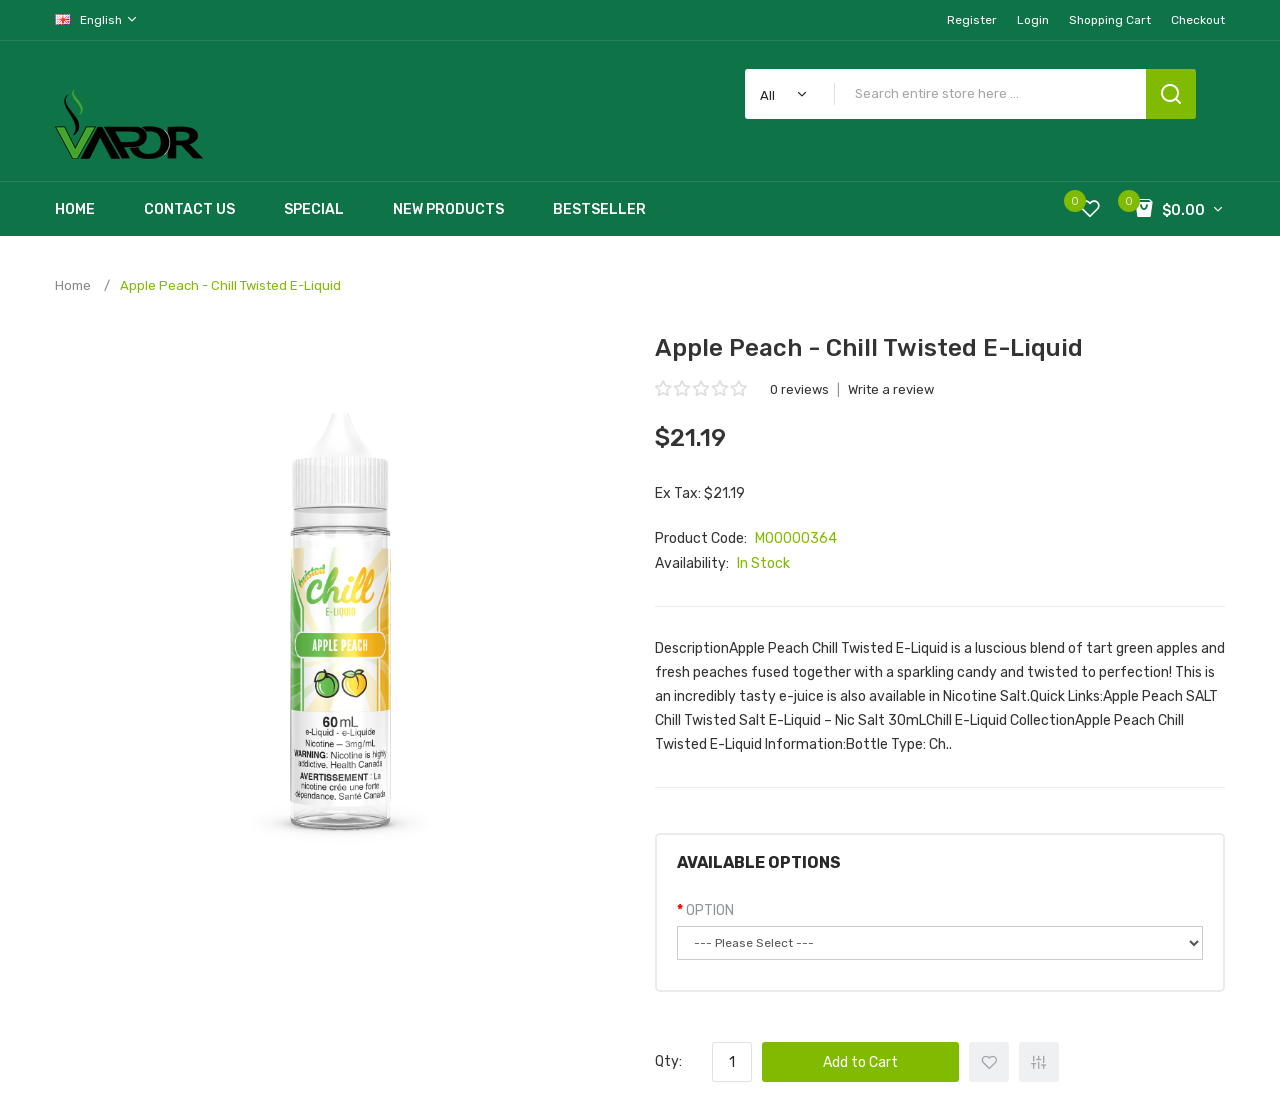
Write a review (891, 389)
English (97, 19)
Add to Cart (860, 1062)
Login (1033, 20)
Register (972, 20)
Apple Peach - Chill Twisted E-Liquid (230, 285)
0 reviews (799, 389)
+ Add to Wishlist (989, 1062)
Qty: (668, 1061)
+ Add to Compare (1039, 1062)
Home (73, 285)
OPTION (710, 910)
